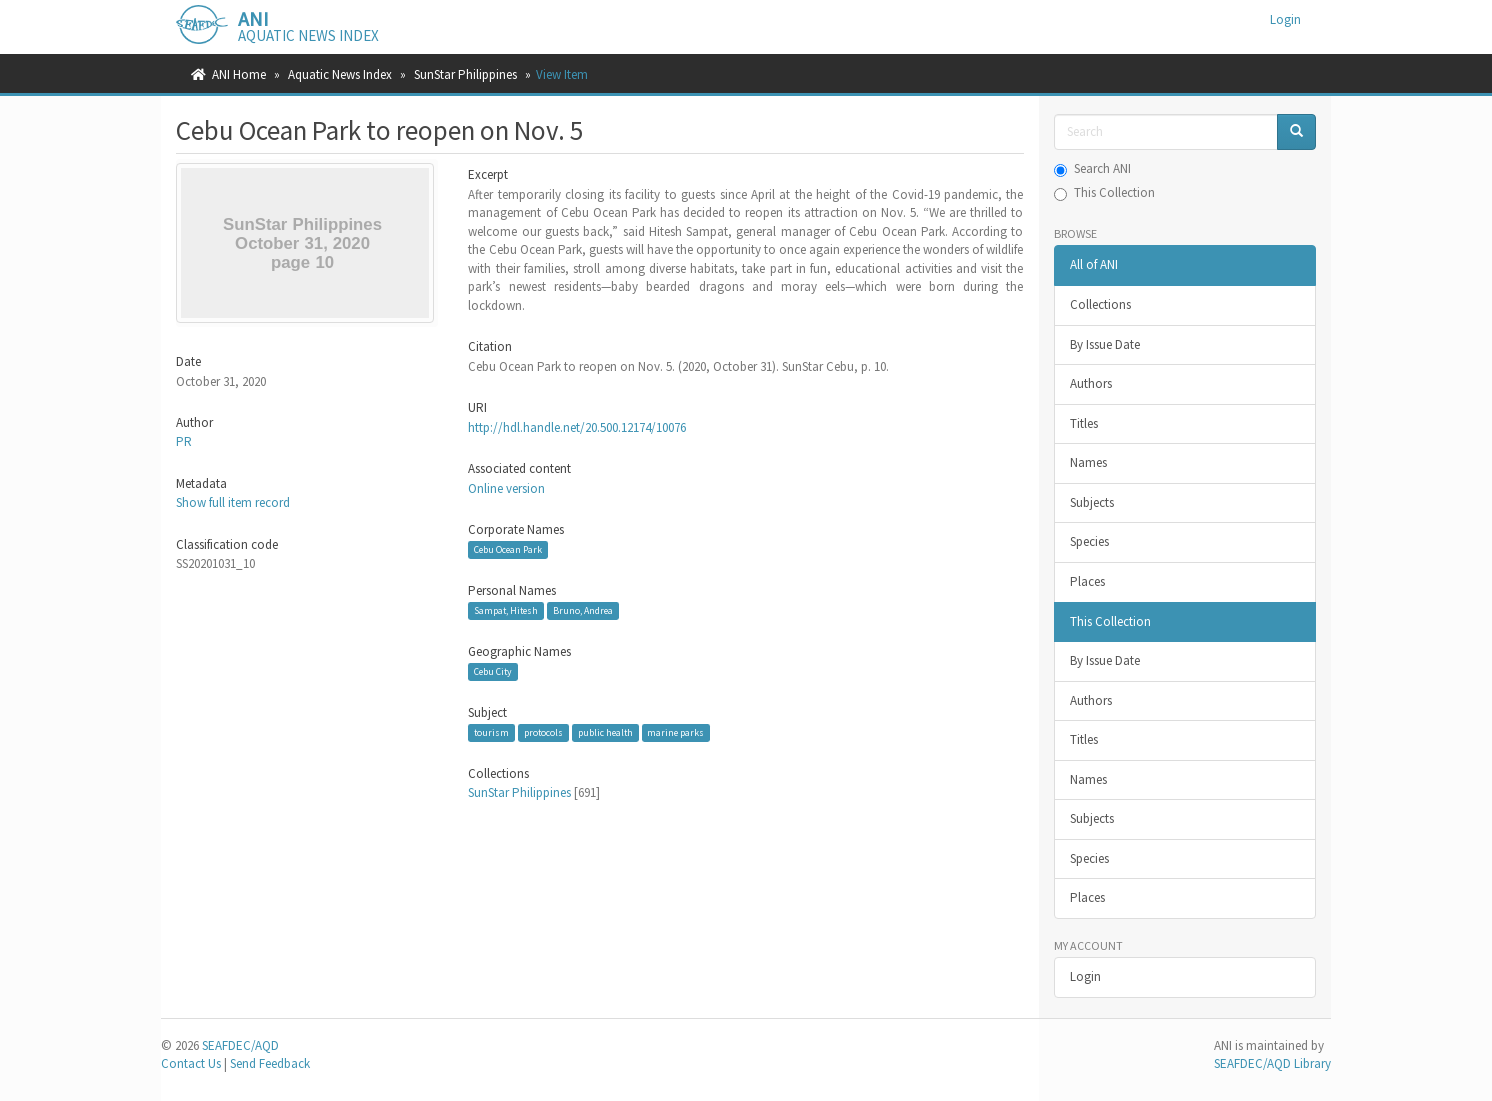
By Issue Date (1105, 344)
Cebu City (493, 671)
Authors (1091, 383)
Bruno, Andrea (583, 610)
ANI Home (239, 74)
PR (184, 441)
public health (605, 732)
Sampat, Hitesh (506, 610)
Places (1087, 581)
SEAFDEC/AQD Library (1272, 1063)
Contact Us (191, 1063)
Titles (1084, 423)
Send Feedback (270, 1063)
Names (1088, 462)
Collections (1100, 304)
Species (1089, 541)
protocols (543, 732)
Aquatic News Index (340, 74)
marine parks (675, 732)
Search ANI (1092, 168)
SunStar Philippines (465, 74)
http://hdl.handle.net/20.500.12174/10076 (577, 427)
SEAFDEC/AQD (240, 1045)
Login (1085, 976)
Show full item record (233, 502)
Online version (506, 488)
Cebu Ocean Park (508, 549)
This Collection (1104, 192)
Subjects (1092, 502)
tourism (491, 732)
